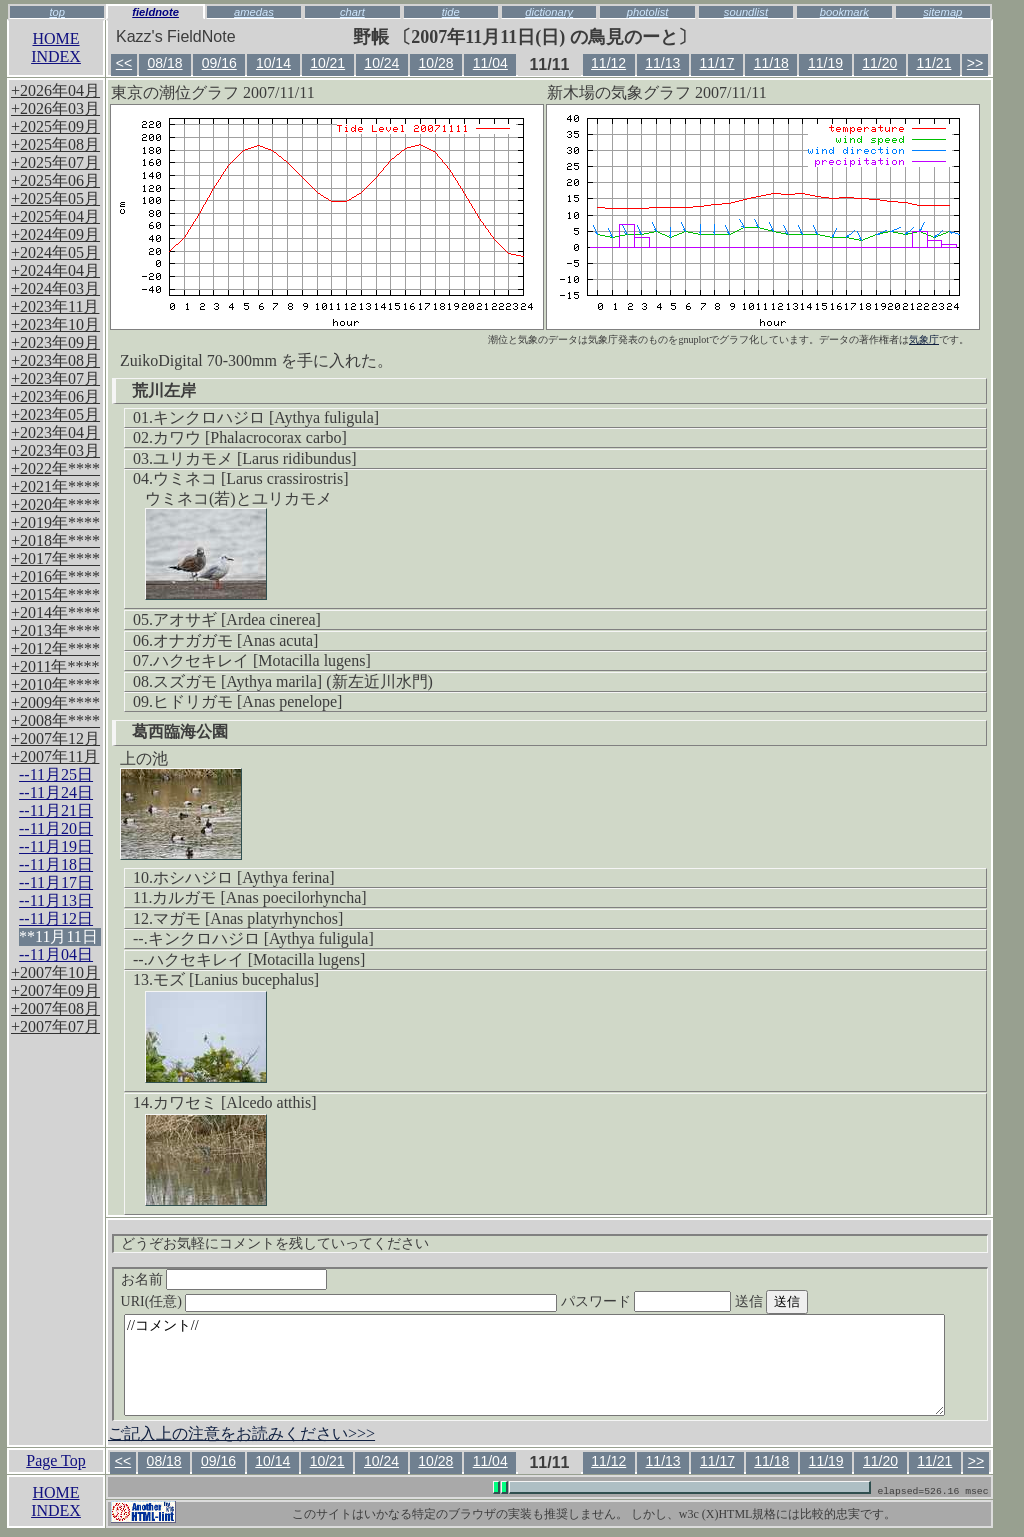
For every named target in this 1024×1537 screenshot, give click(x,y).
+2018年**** (55, 540)
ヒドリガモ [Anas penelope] (247, 701)
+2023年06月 (55, 396)
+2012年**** (55, 648)
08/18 (164, 63)
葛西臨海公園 (180, 731)
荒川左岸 (164, 390)
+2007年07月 (55, 1026)
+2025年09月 (55, 126)
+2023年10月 (55, 324)
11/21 (933, 63)
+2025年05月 (55, 198)
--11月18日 (56, 864)
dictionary (549, 12)
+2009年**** (55, 702)
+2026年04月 (55, 90)
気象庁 (924, 339)
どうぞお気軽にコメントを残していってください (275, 1243)
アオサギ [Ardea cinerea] (237, 619)
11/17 (717, 63)
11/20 (879, 63)
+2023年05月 (55, 414)
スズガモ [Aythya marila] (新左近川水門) (293, 681)
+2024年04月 (55, 270)
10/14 (273, 63)
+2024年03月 (55, 288)
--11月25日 (56, 774)
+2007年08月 (55, 1008)
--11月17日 (56, 882)
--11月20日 (56, 828)
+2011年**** (55, 666)
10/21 (327, 63)
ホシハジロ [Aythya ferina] (244, 877)
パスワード (685, 1301)
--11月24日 (56, 792)
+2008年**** (55, 720)
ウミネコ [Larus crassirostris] (251, 478)
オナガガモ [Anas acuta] (235, 640)
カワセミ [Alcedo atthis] (235, 1102)
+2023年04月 (55, 432)
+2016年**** (55, 576)
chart (352, 12)
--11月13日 (56, 900)
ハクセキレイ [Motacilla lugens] (262, 660)
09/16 (219, 63)
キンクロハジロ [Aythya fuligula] (266, 417)
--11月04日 (56, 954)
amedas (254, 12)
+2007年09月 (55, 990)
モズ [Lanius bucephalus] (236, 979)
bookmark (844, 12)
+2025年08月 (55, 144)
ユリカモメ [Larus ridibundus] (255, 458)
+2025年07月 (55, 162)
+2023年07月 (55, 378)
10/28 (436, 63)
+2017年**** (55, 558)
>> (975, 63)
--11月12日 (56, 918)
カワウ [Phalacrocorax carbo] (250, 437)
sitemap (942, 12)
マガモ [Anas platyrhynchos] (248, 918)
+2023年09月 (55, 342)
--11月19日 (56, 846)
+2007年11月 (55, 756)
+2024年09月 (55, 234)
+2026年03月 (55, 108)
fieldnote (155, 12)
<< (124, 63)
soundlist (746, 12)
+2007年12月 (55, 738)
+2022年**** (55, 468)
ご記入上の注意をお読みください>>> (241, 1433)
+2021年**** (55, 486)
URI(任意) (359, 1301)
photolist (648, 12)
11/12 (608, 63)
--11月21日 (56, 810)
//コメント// (534, 1365)
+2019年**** (55, 522)
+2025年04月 (55, 216)
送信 (809, 1301)
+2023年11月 (55, 306)
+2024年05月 (55, 252)
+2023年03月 (55, 450)
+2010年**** (55, 684)
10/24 (381, 63)
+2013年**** (55, 630)
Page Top (55, 1460)
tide (451, 12)
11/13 (662, 63)
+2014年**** (55, 612)
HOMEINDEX (56, 47)
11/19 (825, 63)
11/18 (771, 63)
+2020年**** (55, 504)
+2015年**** (55, 594)
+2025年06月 (55, 180)
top (57, 12)
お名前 (224, 1279)
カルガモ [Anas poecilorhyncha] (259, 897)
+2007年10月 (55, 972)
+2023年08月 (55, 360)
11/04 (490, 63)
